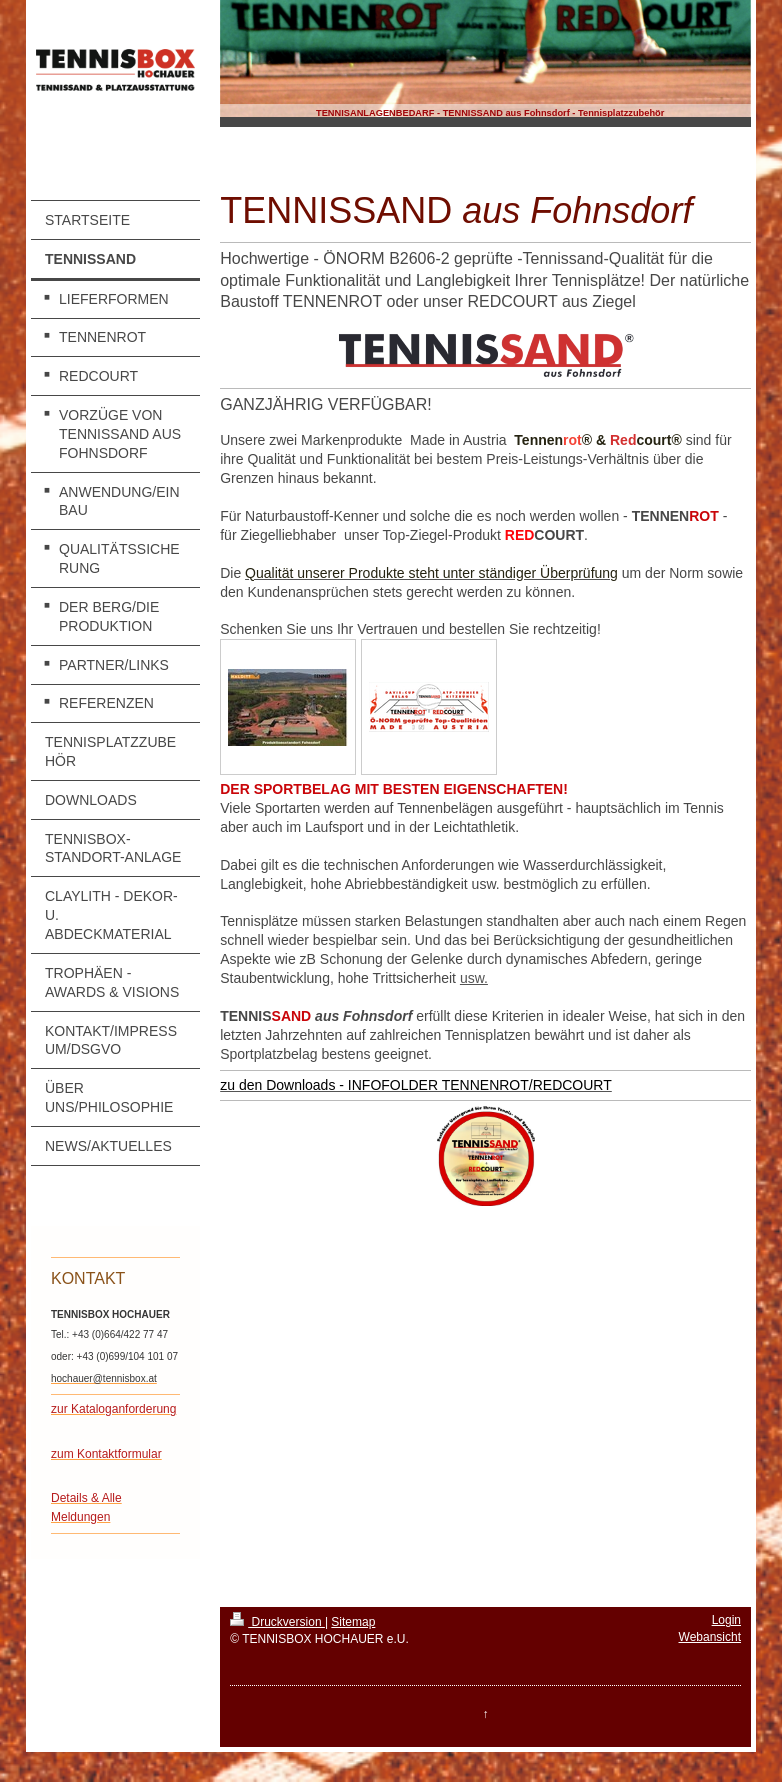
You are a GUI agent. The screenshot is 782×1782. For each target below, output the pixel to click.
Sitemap (353, 1622)
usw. (474, 978)
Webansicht (710, 1637)
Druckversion (277, 1622)
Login (726, 1620)
